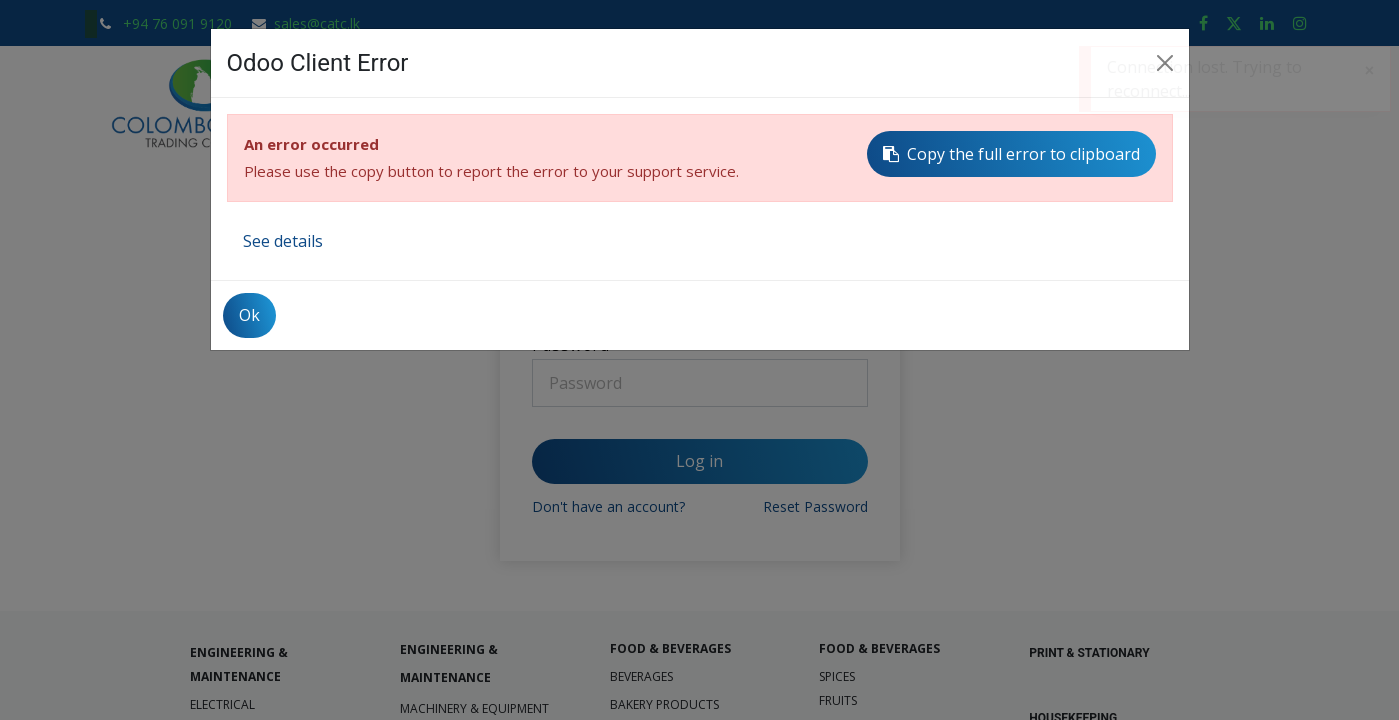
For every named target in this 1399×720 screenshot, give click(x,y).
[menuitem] (373, 104)
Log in (699, 461)
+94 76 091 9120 (179, 23)
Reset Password (815, 506)
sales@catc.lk (317, 23)
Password (571, 345)
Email (552, 256)
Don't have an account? (608, 506)
